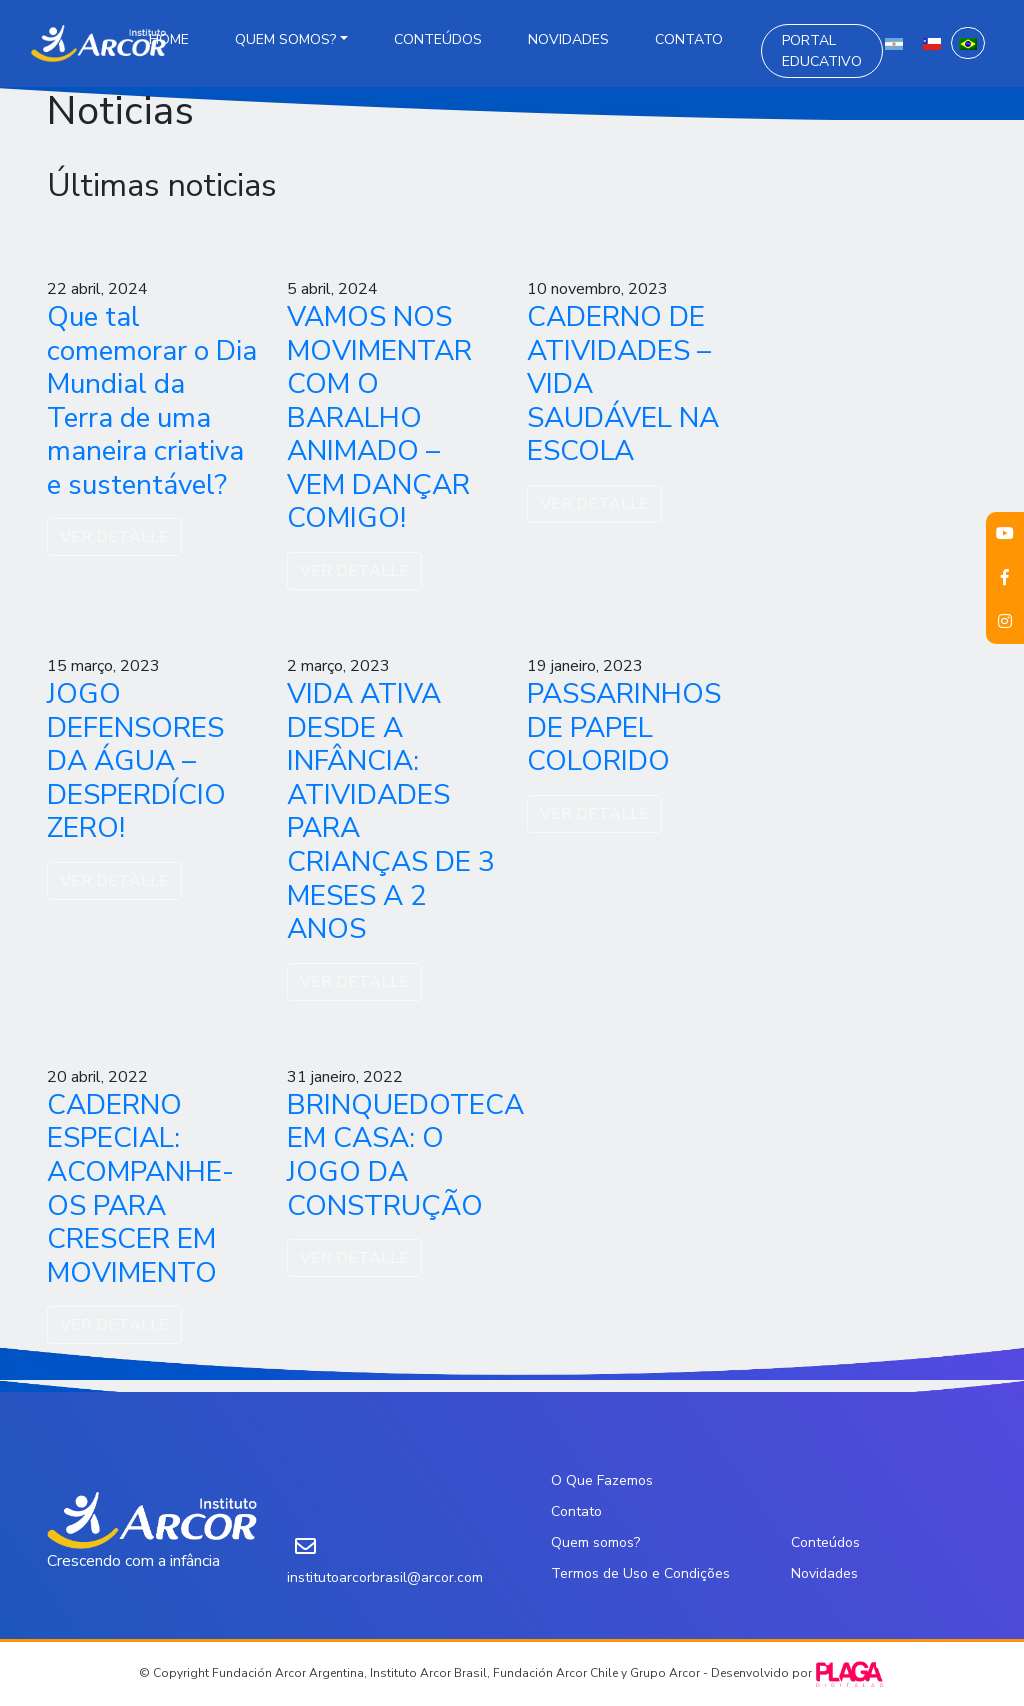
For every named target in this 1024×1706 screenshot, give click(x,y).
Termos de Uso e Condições (640, 1573)
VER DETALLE (114, 537)
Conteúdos (438, 39)
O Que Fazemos (602, 1480)
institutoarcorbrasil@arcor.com (385, 1577)
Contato (689, 39)
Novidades (568, 39)
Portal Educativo (822, 51)
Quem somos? (285, 39)
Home (169, 39)
